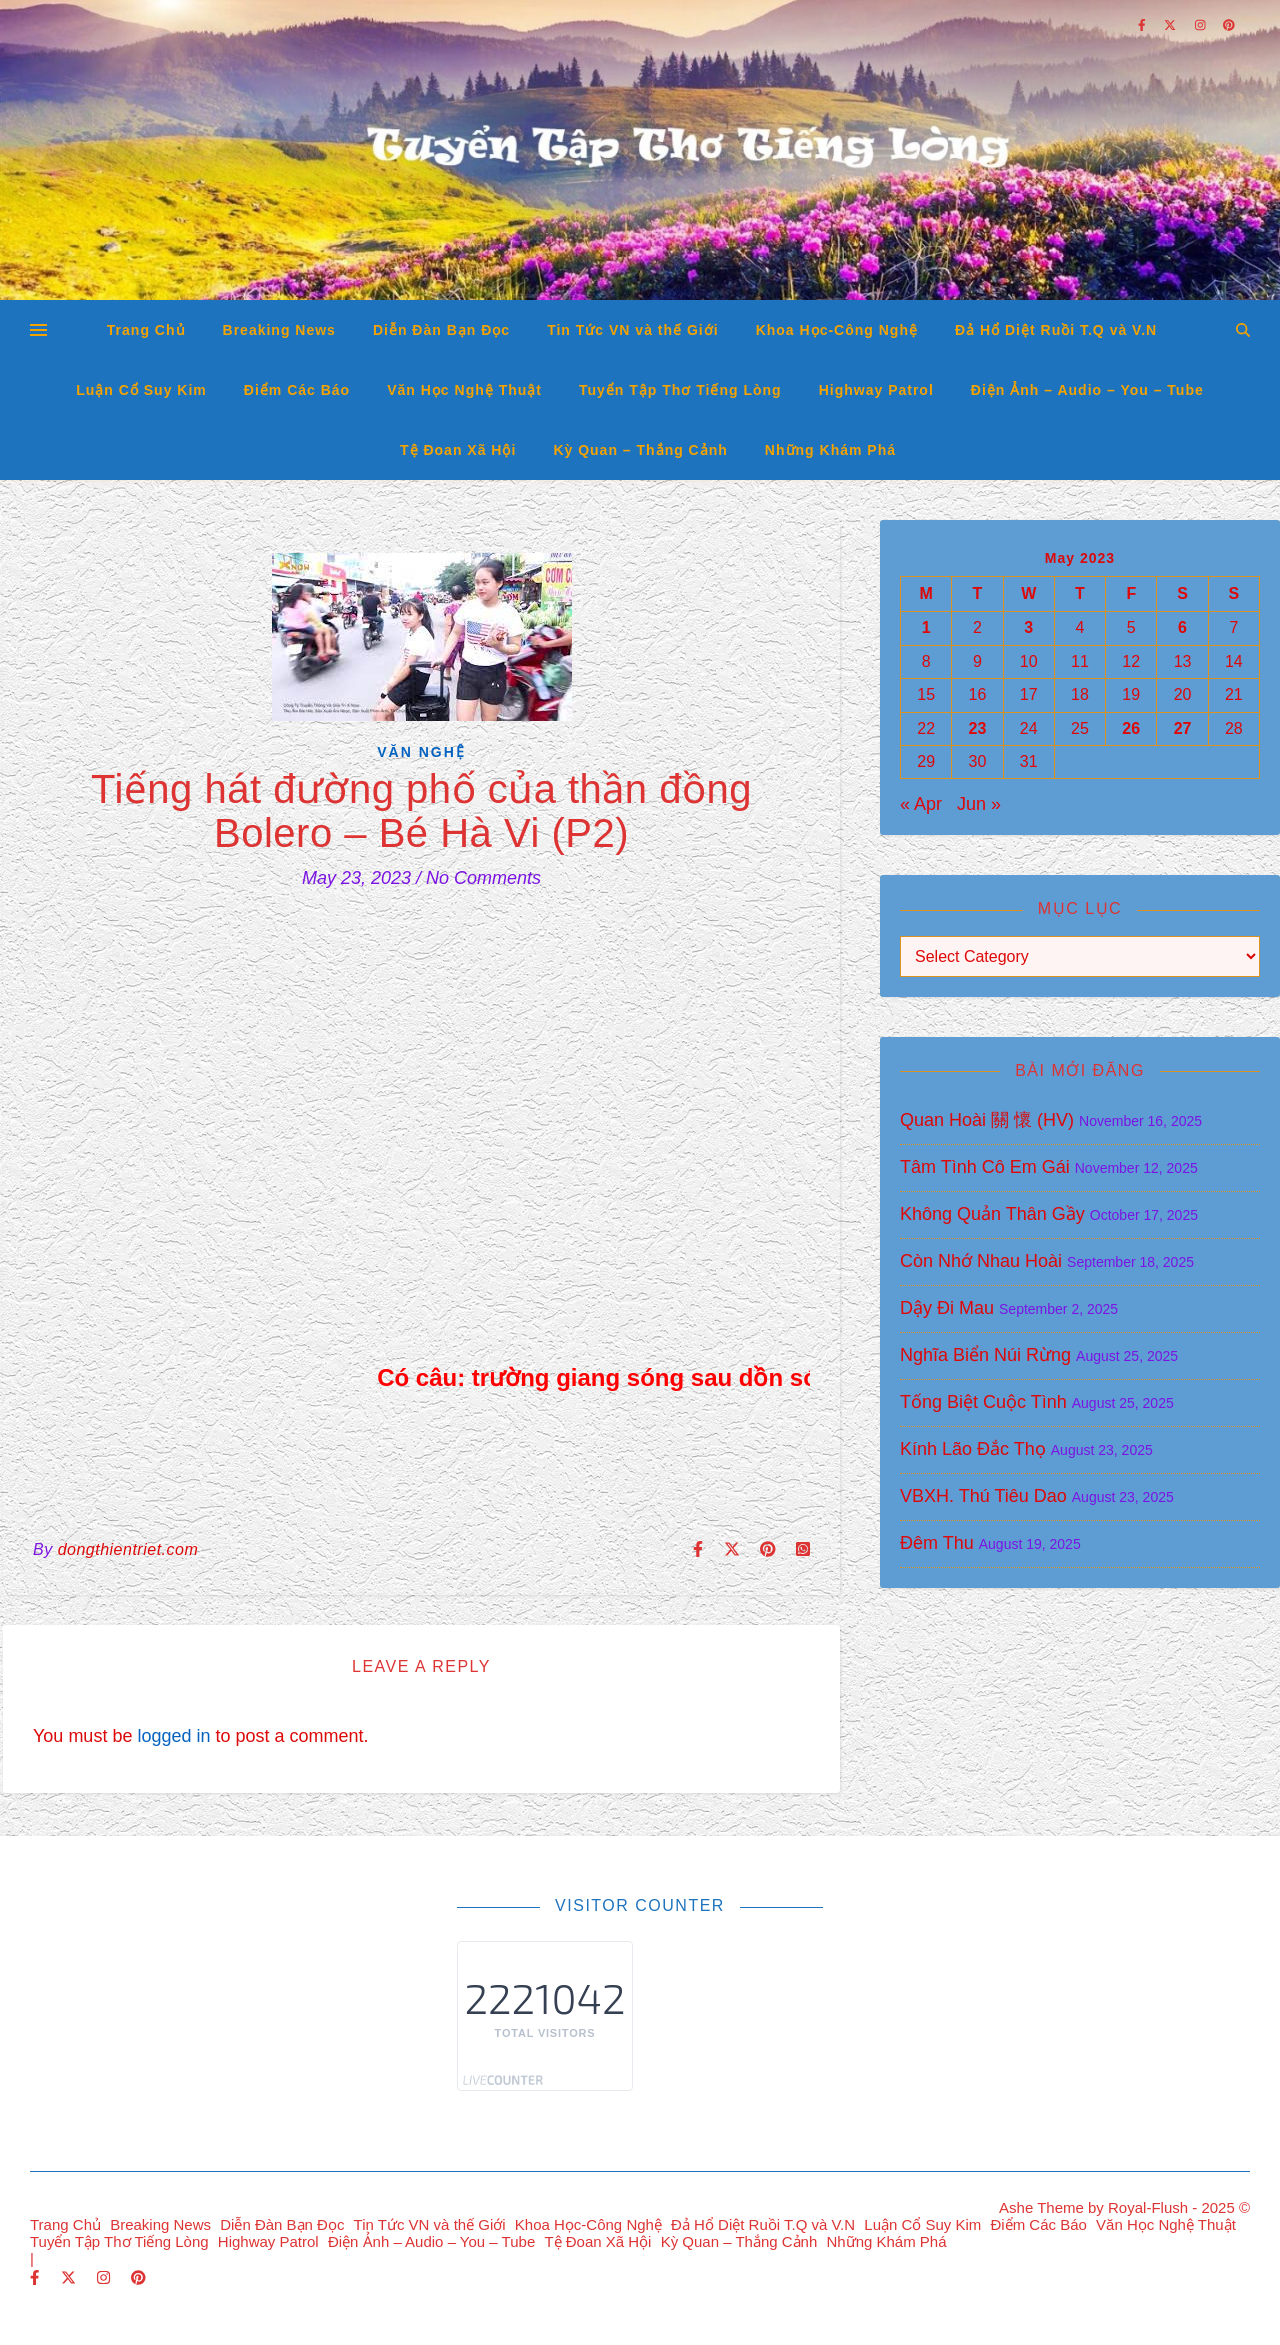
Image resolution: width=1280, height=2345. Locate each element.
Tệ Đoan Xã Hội (458, 450)
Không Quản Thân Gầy (992, 1214)
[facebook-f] (37, 2277)
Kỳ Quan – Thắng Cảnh (640, 450)
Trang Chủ (146, 330)
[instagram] (105, 2277)
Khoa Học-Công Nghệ (837, 330)
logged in (173, 1736)
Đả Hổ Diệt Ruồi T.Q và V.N (1056, 330)
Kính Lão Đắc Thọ (973, 1449)
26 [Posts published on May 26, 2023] (1131, 728)
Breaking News (279, 330)
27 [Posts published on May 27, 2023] (1183, 728)
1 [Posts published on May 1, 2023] (926, 627)
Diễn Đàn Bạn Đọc (441, 330)
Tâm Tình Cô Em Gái (985, 1167)
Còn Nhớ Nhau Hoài (981, 1261)
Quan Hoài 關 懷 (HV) (987, 1120)
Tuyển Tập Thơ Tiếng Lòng (680, 390)
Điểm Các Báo (297, 390)
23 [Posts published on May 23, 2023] (978, 728)
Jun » (979, 804)
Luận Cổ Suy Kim (141, 390)
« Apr (921, 804)
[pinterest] (138, 2277)
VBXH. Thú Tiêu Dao (983, 1496)
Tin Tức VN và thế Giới (632, 330)
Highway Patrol (876, 390)
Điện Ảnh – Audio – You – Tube (1087, 390)
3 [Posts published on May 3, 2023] (1028, 627)
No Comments (483, 878)
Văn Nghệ (421, 752)
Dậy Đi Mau (947, 1308)
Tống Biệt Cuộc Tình (983, 1402)
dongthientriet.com (128, 1549)
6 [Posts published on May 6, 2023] (1182, 627)
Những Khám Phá (830, 450)
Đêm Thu (937, 1543)
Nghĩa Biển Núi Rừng (985, 1355)
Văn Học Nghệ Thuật (464, 390)
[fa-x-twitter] (70, 2277)
